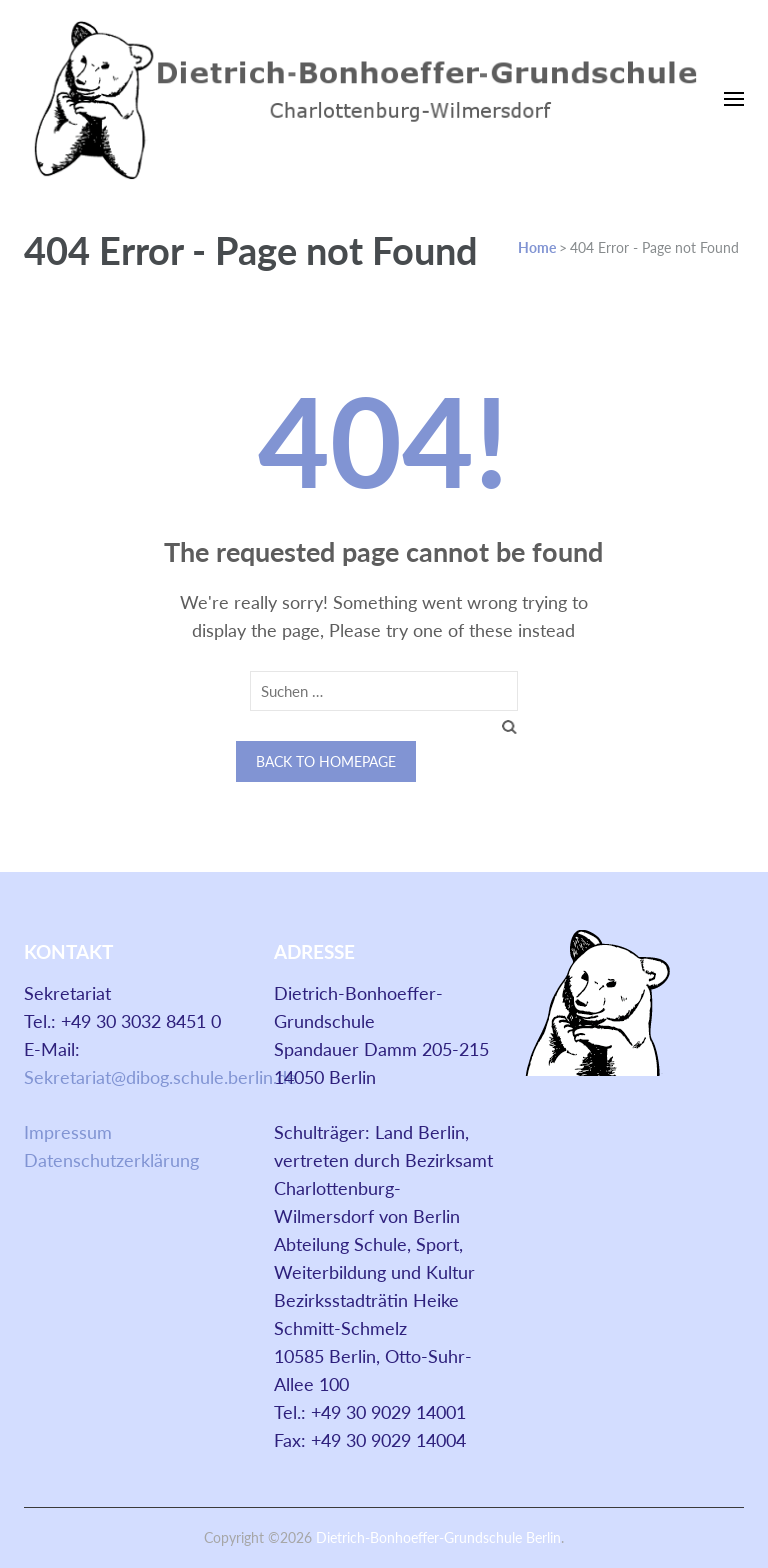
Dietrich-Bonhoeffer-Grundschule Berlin (438, 1537)
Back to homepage (326, 761)
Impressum (68, 1132)
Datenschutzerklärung (111, 1160)
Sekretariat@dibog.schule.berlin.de (160, 1077)
